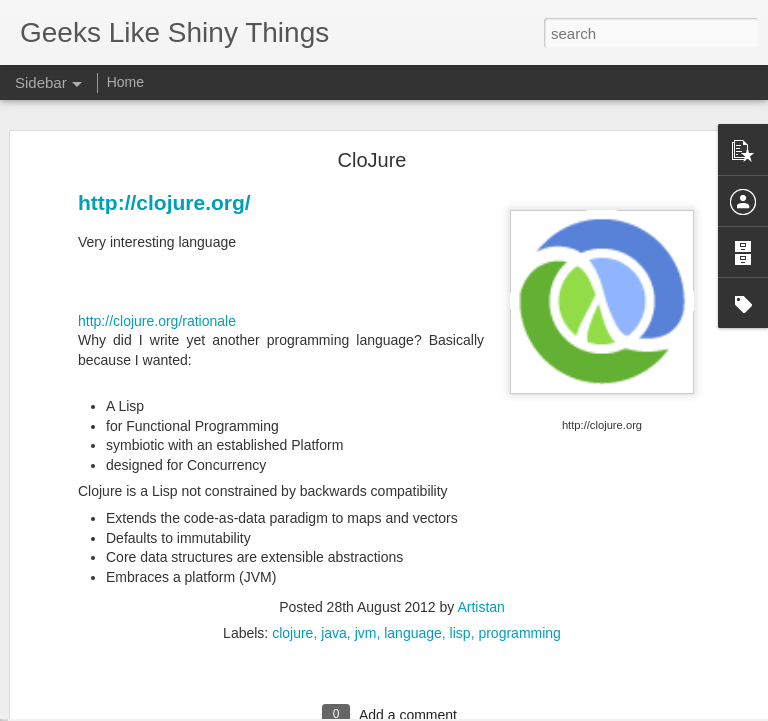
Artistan (480, 546)
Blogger (446, 710)
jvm (366, 572)
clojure (292, 572)
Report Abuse (505, 710)
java (334, 572)
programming (519, 572)
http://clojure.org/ (164, 141)
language (413, 572)
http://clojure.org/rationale (157, 259)
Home (125, 82)
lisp (460, 572)
